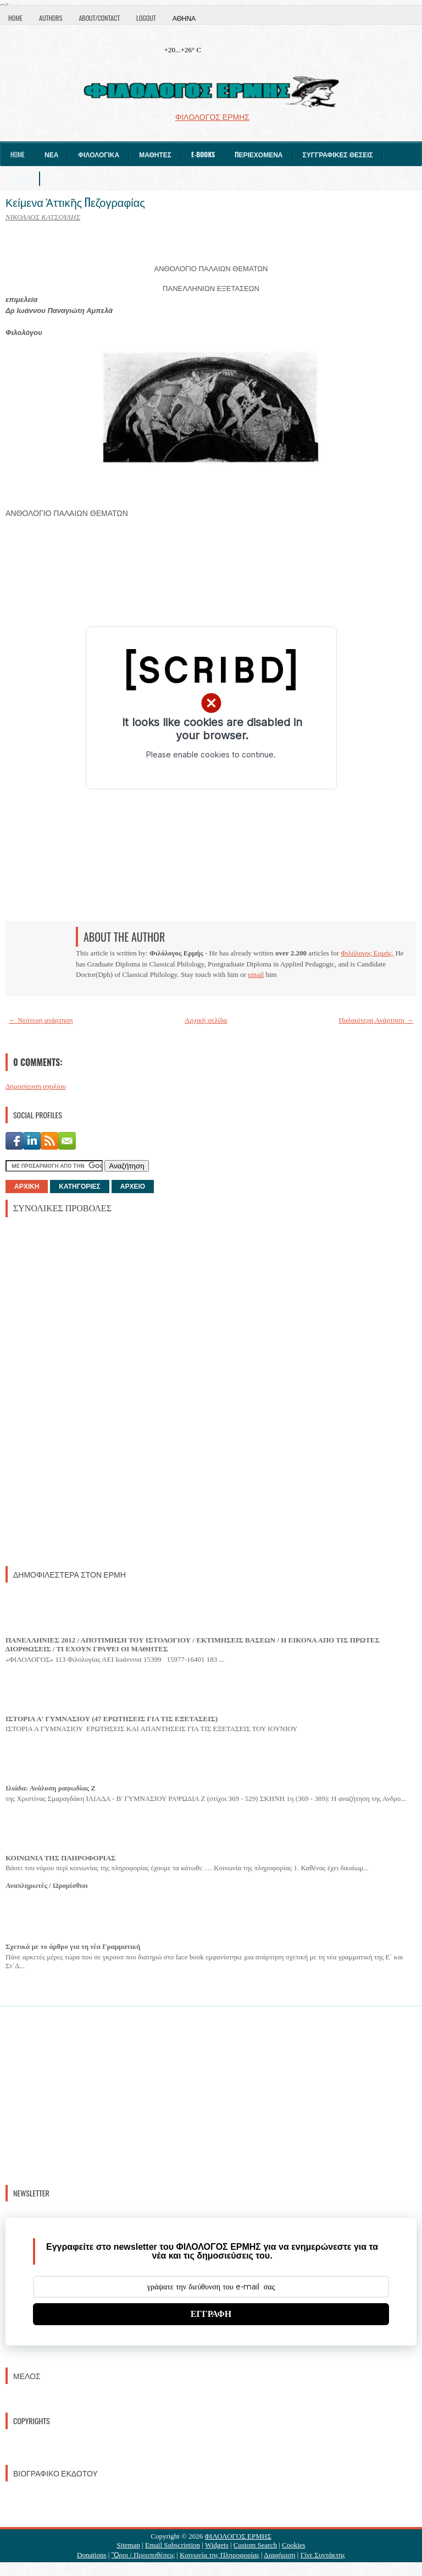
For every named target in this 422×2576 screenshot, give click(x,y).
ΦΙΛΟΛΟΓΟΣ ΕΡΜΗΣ (238, 2536)
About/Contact (99, 18)
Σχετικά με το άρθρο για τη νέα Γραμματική (72, 1946)
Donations (91, 2555)
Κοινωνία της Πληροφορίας (219, 2555)
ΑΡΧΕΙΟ (132, 1186)
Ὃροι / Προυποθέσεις (143, 2555)
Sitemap (128, 2545)
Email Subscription (172, 2545)
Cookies (294, 2545)
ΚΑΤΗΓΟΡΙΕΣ (79, 1186)
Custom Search (255, 2545)
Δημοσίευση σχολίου (35, 1086)
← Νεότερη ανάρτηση (41, 1020)
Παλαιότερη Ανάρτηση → (376, 1020)
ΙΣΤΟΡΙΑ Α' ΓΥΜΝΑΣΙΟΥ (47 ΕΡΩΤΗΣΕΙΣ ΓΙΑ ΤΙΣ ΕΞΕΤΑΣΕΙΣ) (111, 1719)
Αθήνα (184, 18)
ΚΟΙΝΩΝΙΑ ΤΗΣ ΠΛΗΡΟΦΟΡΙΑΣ (60, 1858)
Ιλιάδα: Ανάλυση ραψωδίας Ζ (50, 1788)
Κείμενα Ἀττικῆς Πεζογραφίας (75, 201)
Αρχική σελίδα (206, 1020)
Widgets (217, 2545)
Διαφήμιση (279, 2555)
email (256, 974)
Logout (146, 18)
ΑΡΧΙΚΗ (26, 1186)
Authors (50, 18)
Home (15, 18)
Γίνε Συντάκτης (323, 2555)
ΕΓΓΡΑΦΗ (211, 2314)
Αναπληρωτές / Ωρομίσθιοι (46, 1885)
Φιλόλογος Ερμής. (367, 953)
